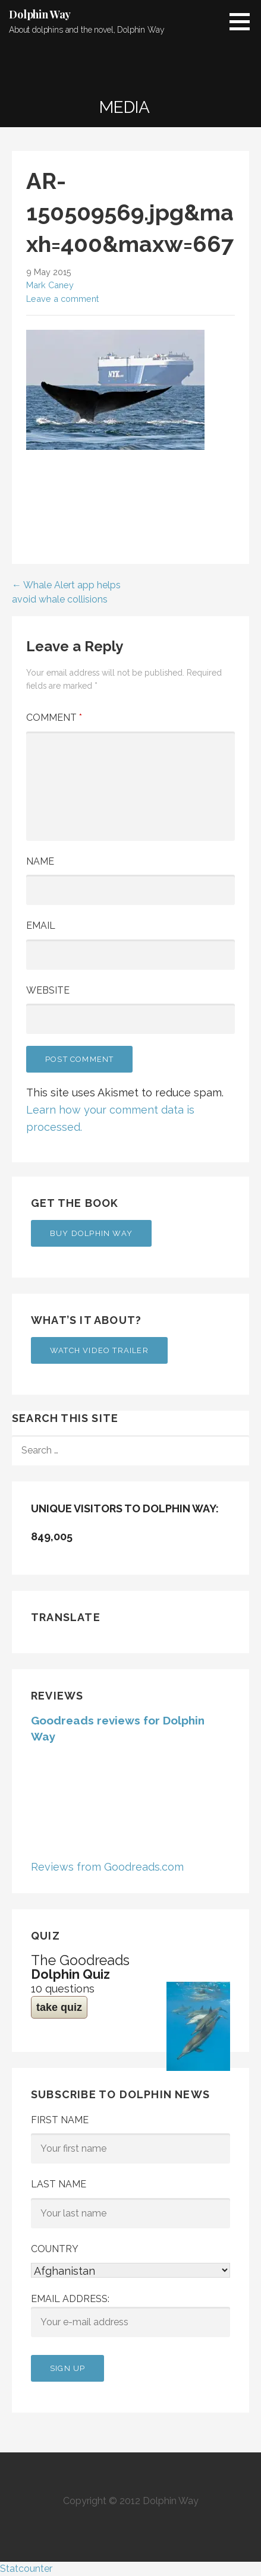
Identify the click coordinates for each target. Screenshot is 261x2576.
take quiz (59, 2007)
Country (54, 2249)
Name (40, 861)
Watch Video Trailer (99, 1350)
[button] (244, 21)
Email (40, 925)
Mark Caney (50, 285)
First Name (60, 2120)
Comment (54, 717)
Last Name (58, 2184)
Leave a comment (62, 299)
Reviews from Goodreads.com (107, 1867)
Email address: (130, 2315)
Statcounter (26, 2568)
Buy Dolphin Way (91, 1233)
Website (48, 990)
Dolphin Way (40, 14)
